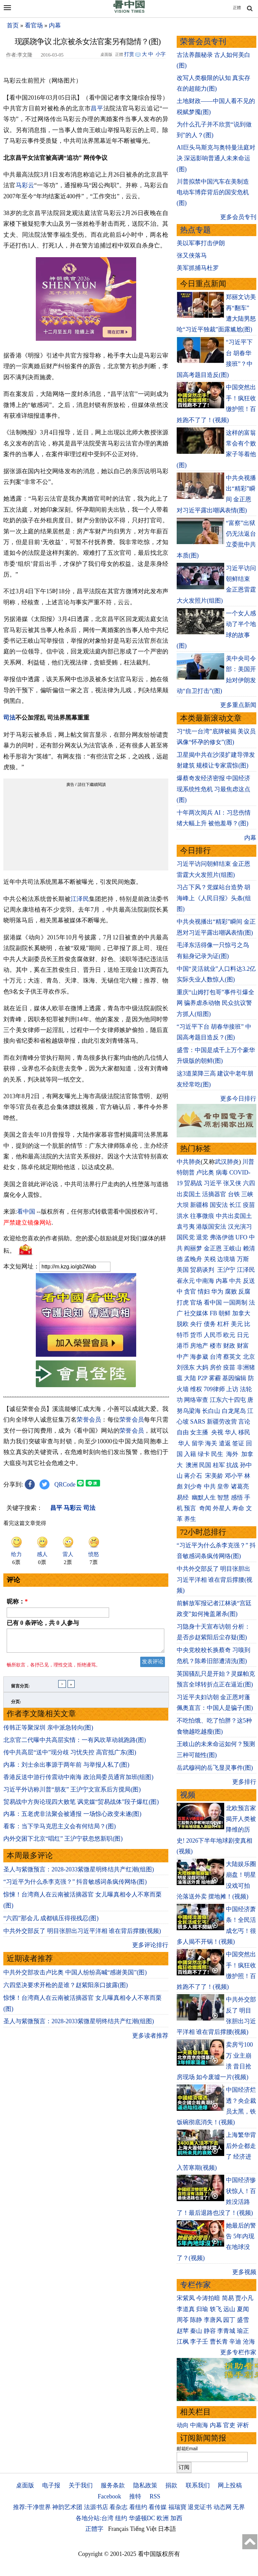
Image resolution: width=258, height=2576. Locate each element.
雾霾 (215, 1378)
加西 (176, 2518)
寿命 (238, 1508)
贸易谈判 (203, 1269)
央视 (217, 1432)
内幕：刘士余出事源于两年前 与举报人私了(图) (66, 1768)
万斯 (243, 1259)
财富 (243, 1345)
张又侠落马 (192, 255)
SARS (197, 1421)
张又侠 (232, 1183)
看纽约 (138, 2507)
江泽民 (80, 899)
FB (213, 1313)
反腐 (244, 1291)
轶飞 (216, 2309)
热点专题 (195, 230)
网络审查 (196, 1400)
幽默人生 (204, 1497)
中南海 (205, 1280)
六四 (249, 1183)
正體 (237, 7)
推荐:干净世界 (32, 2507)
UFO (241, 1237)
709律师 (214, 1389)
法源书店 (96, 2507)
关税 (210, 1259)
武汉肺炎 (227, 1161)
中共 (235, 1280)
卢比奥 (205, 1172)
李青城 (226, 2331)
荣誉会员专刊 (203, 41)
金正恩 (213, 1248)
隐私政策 (145, 2485)
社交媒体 (196, 1313)
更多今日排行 (238, 1098)
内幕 (55, 25)
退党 (202, 1237)
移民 (244, 1432)
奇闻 (205, 1508)
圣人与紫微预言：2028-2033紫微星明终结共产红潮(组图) (78, 1873)
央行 (196, 1324)
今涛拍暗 (208, 2298)
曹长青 (219, 2341)
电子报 (51, 2485)
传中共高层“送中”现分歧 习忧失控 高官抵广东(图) (69, 1756)
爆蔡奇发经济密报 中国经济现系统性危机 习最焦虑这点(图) (214, 789)
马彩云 (25, 185)
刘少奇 (193, 1486)
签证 (238, 1443)
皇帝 (223, 1486)
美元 (237, 1324)
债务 (210, 1324)
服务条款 (113, 2485)
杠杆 (223, 1324)
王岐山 (232, 1248)
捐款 (171, 2485)
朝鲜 (225, 1313)
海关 (211, 1443)
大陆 (190, 1378)
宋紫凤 (186, 2298)
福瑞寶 (177, 2507)
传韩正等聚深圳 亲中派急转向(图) (48, 1731)
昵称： (17, 1601)
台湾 (216, 1356)
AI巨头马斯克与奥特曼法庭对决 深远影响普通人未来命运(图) (216, 158)
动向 (183, 2425)
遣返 (225, 1443)
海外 (233, 1454)
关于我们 (81, 2485)
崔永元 (186, 1280)
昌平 (97, 108)
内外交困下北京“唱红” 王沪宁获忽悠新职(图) (62, 1842)
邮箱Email (187, 2448)
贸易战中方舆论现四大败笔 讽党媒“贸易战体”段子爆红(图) (81, 1805)
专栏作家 (195, 2285)
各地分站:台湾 (94, 2518)
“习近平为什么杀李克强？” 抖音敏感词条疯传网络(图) (75, 1885)
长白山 (211, 1411)
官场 (196, 1302)
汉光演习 (240, 1226)
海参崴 (199, 1356)
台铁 (234, 1194)
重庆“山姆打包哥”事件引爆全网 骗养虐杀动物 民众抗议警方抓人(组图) (215, 1003)
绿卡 (204, 1454)
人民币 (213, 1335)
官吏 (229, 2425)
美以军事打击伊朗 (201, 243)
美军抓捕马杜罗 (198, 268)
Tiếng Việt (143, 2529)
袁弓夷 (186, 1226)
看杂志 (118, 2507)
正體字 (94, 2529)
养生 (190, 1519)
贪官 (190, 1291)
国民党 (186, 1237)
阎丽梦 (193, 1248)
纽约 (121, 2518)
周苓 (183, 2319)
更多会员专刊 (238, 217)
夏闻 (243, 2309)
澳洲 (192, 1465)
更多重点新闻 (238, 705)
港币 (183, 1345)
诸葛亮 (240, 1486)
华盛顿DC (142, 2518)
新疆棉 (199, 1205)
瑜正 (243, 2331)
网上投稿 (230, 2485)
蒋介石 (194, 1475)
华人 (231, 1432)
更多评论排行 (150, 1949)
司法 (9, 717)
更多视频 (244, 2272)
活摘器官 (214, 1194)
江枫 (183, 2341)
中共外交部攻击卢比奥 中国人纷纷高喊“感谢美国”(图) (75, 1976)
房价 (216, 1367)
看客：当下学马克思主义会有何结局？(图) (59, 1830)
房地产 (199, 1345)
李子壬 (199, 2341)
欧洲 (163, 2518)
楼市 (216, 1345)
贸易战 (193, 1183)
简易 (228, 2298)
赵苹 (183, 2331)
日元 (243, 1335)
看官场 (34, 25)
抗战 (232, 1465)
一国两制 (235, 1302)
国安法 (219, 1205)
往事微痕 (202, 1216)
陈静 (196, 2319)
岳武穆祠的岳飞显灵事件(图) (215, 1767)
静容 (210, 2331)
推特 (135, 2496)
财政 (229, 1345)
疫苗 (249, 1205)
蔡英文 (232, 1356)
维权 (196, 1389)
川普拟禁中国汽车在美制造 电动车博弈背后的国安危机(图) (213, 192)
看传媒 (158, 2507)
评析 (243, 2425)
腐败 (231, 1291)
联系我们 (198, 2485)
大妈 (202, 1367)
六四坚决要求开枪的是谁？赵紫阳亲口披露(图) (65, 1989)
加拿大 (241, 1313)
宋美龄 (214, 1475)
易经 (183, 1497)
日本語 (167, 2529)
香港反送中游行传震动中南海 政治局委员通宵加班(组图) (78, 1781)
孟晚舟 (193, 1259)
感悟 (237, 1497)
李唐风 (213, 2319)
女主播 (200, 1432)
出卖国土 (189, 1194)
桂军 (219, 1465)
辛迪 (235, 2341)
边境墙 (226, 1259)
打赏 (129, 54)
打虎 (183, 1302)
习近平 (213, 1183)
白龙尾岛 (234, 1411)
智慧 (223, 1497)
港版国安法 (211, 1226)
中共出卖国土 (234, 1216)
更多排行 (244, 1781)
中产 (183, 1356)
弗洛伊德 (222, 1237)
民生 (218, 1454)
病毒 (222, 1172)
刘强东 (186, 1367)
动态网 (222, 2507)
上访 (232, 1389)
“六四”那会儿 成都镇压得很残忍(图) (50, 1922)
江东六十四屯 (228, 1400)
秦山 (196, 2331)
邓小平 (234, 1475)
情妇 (204, 1291)
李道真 (186, 2309)
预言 (191, 1508)
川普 (248, 1161)
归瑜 (202, 2309)
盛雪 (243, 2319)
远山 (229, 2309)
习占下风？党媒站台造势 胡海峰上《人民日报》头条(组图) (214, 898)
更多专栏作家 (238, 2352)
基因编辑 (234, 1378)
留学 (198, 1443)
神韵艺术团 (67, 2507)
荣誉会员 (89, 1419)
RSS (155, 2496)
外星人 (222, 1508)
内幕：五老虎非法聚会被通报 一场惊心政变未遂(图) (72, 1818)
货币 (196, 1335)
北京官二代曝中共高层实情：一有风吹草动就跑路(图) (74, 1744)
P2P (202, 1378)
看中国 (26, 1211)
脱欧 (183, 1324)
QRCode (65, 1484)
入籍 (190, 1454)
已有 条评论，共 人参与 (43, 1623)
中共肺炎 (189, 1161)
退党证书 (200, 2507)
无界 (239, 2507)
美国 (183, 1269)
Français (118, 2529)
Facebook (109, 2496)
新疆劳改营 (222, 1421)
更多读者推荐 (150, 2039)
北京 (249, 1356)
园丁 (229, 2319)
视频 (187, 1795)
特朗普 (186, 1172)
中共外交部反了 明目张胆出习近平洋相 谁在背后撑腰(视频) (82, 1935)
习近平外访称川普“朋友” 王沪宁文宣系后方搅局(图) (72, 1793)
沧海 (249, 2341)
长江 (235, 1205)
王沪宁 (226, 1269)
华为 (217, 1291)
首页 (13, 25)
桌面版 (25, 2485)
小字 (161, 54)
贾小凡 (244, 2298)
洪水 (183, 1216)
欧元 (229, 1335)
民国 (205, 1465)
